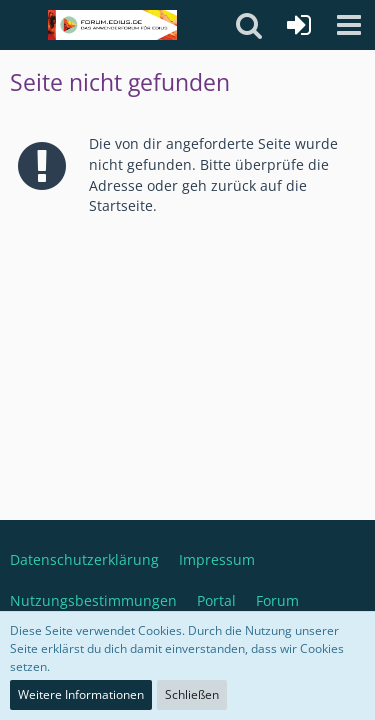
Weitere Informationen (81, 694)
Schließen (192, 694)
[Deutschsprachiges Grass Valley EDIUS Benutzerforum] (112, 25)
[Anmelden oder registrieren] (299, 25)
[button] (349, 25)
